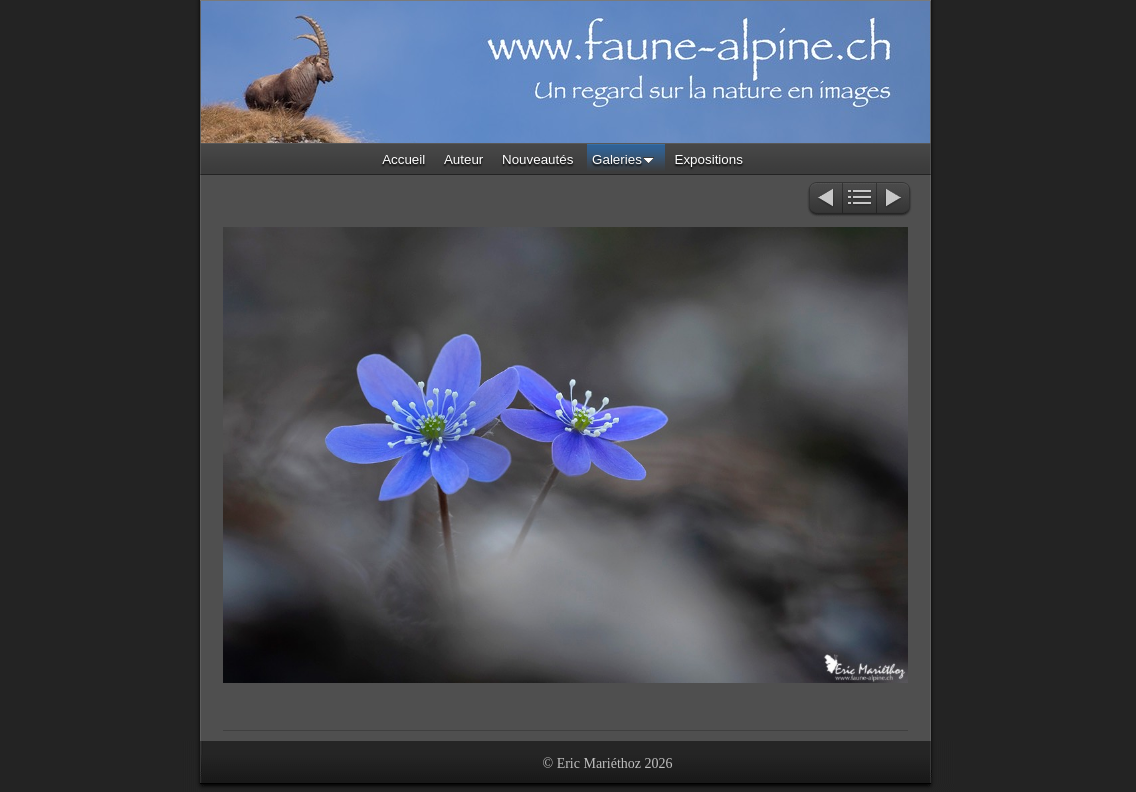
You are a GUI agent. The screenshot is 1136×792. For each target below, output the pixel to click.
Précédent (824, 199)
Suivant (894, 199)
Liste (859, 199)
